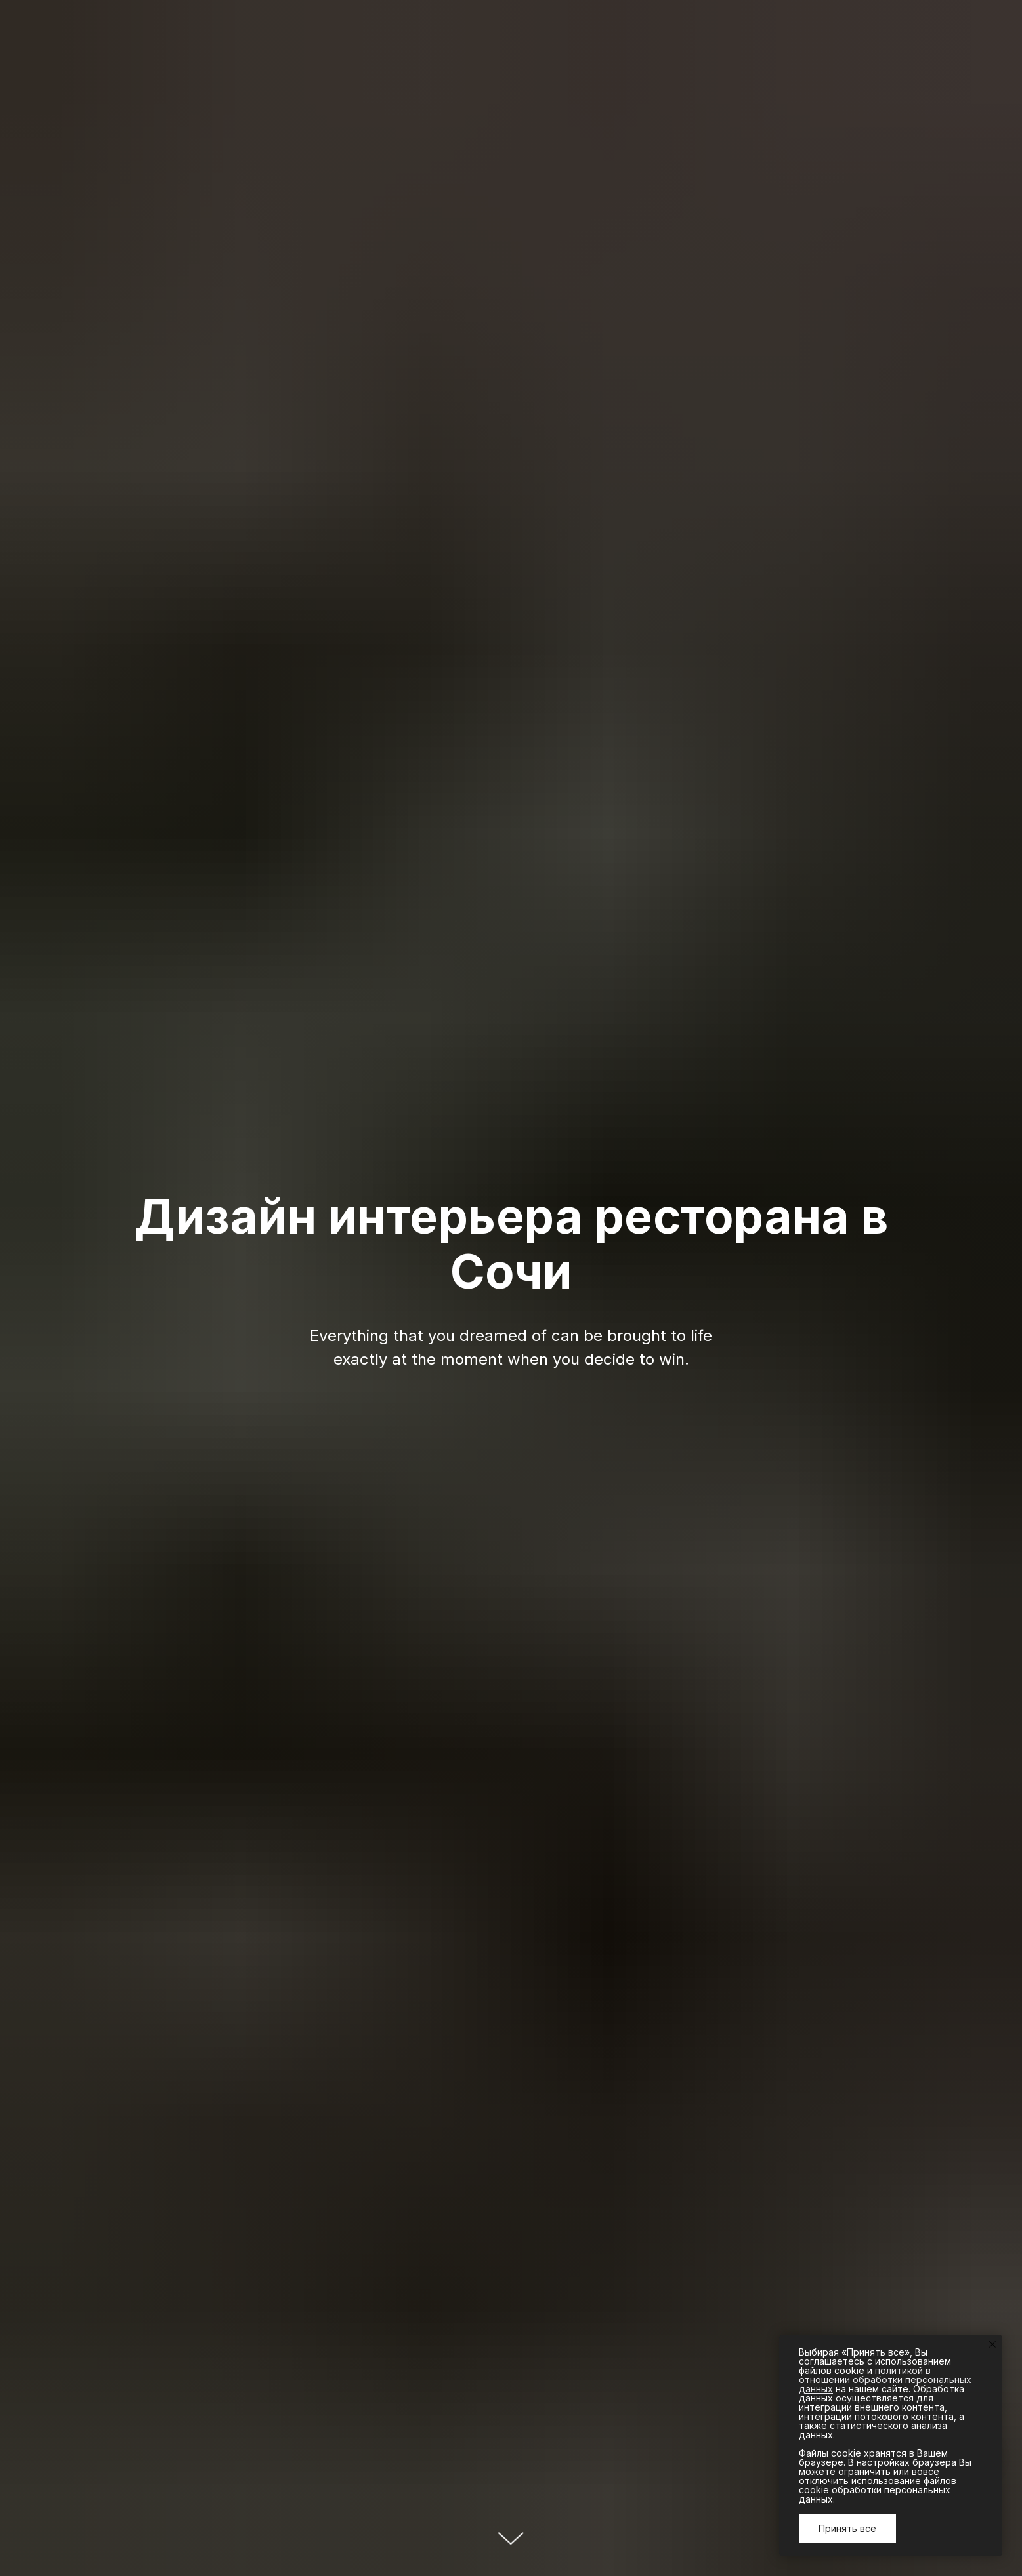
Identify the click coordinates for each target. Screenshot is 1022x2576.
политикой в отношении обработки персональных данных (885, 2379)
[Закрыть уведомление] (992, 2344)
